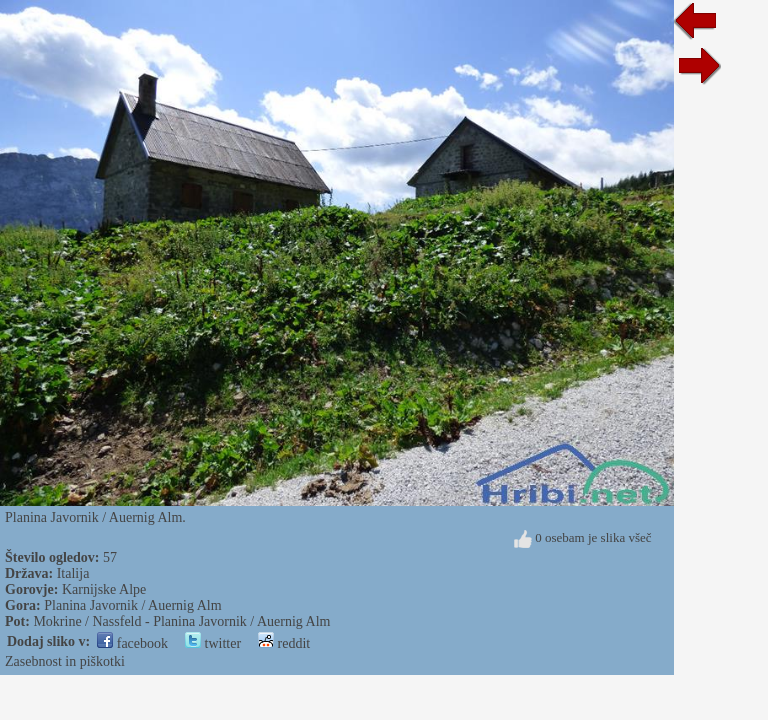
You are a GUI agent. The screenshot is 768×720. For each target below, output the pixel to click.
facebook (132, 643)
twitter (213, 643)
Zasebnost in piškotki (65, 661)
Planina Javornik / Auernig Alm (132, 605)
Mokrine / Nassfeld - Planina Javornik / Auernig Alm (181, 621)
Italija (73, 573)
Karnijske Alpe (104, 589)
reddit (284, 643)
